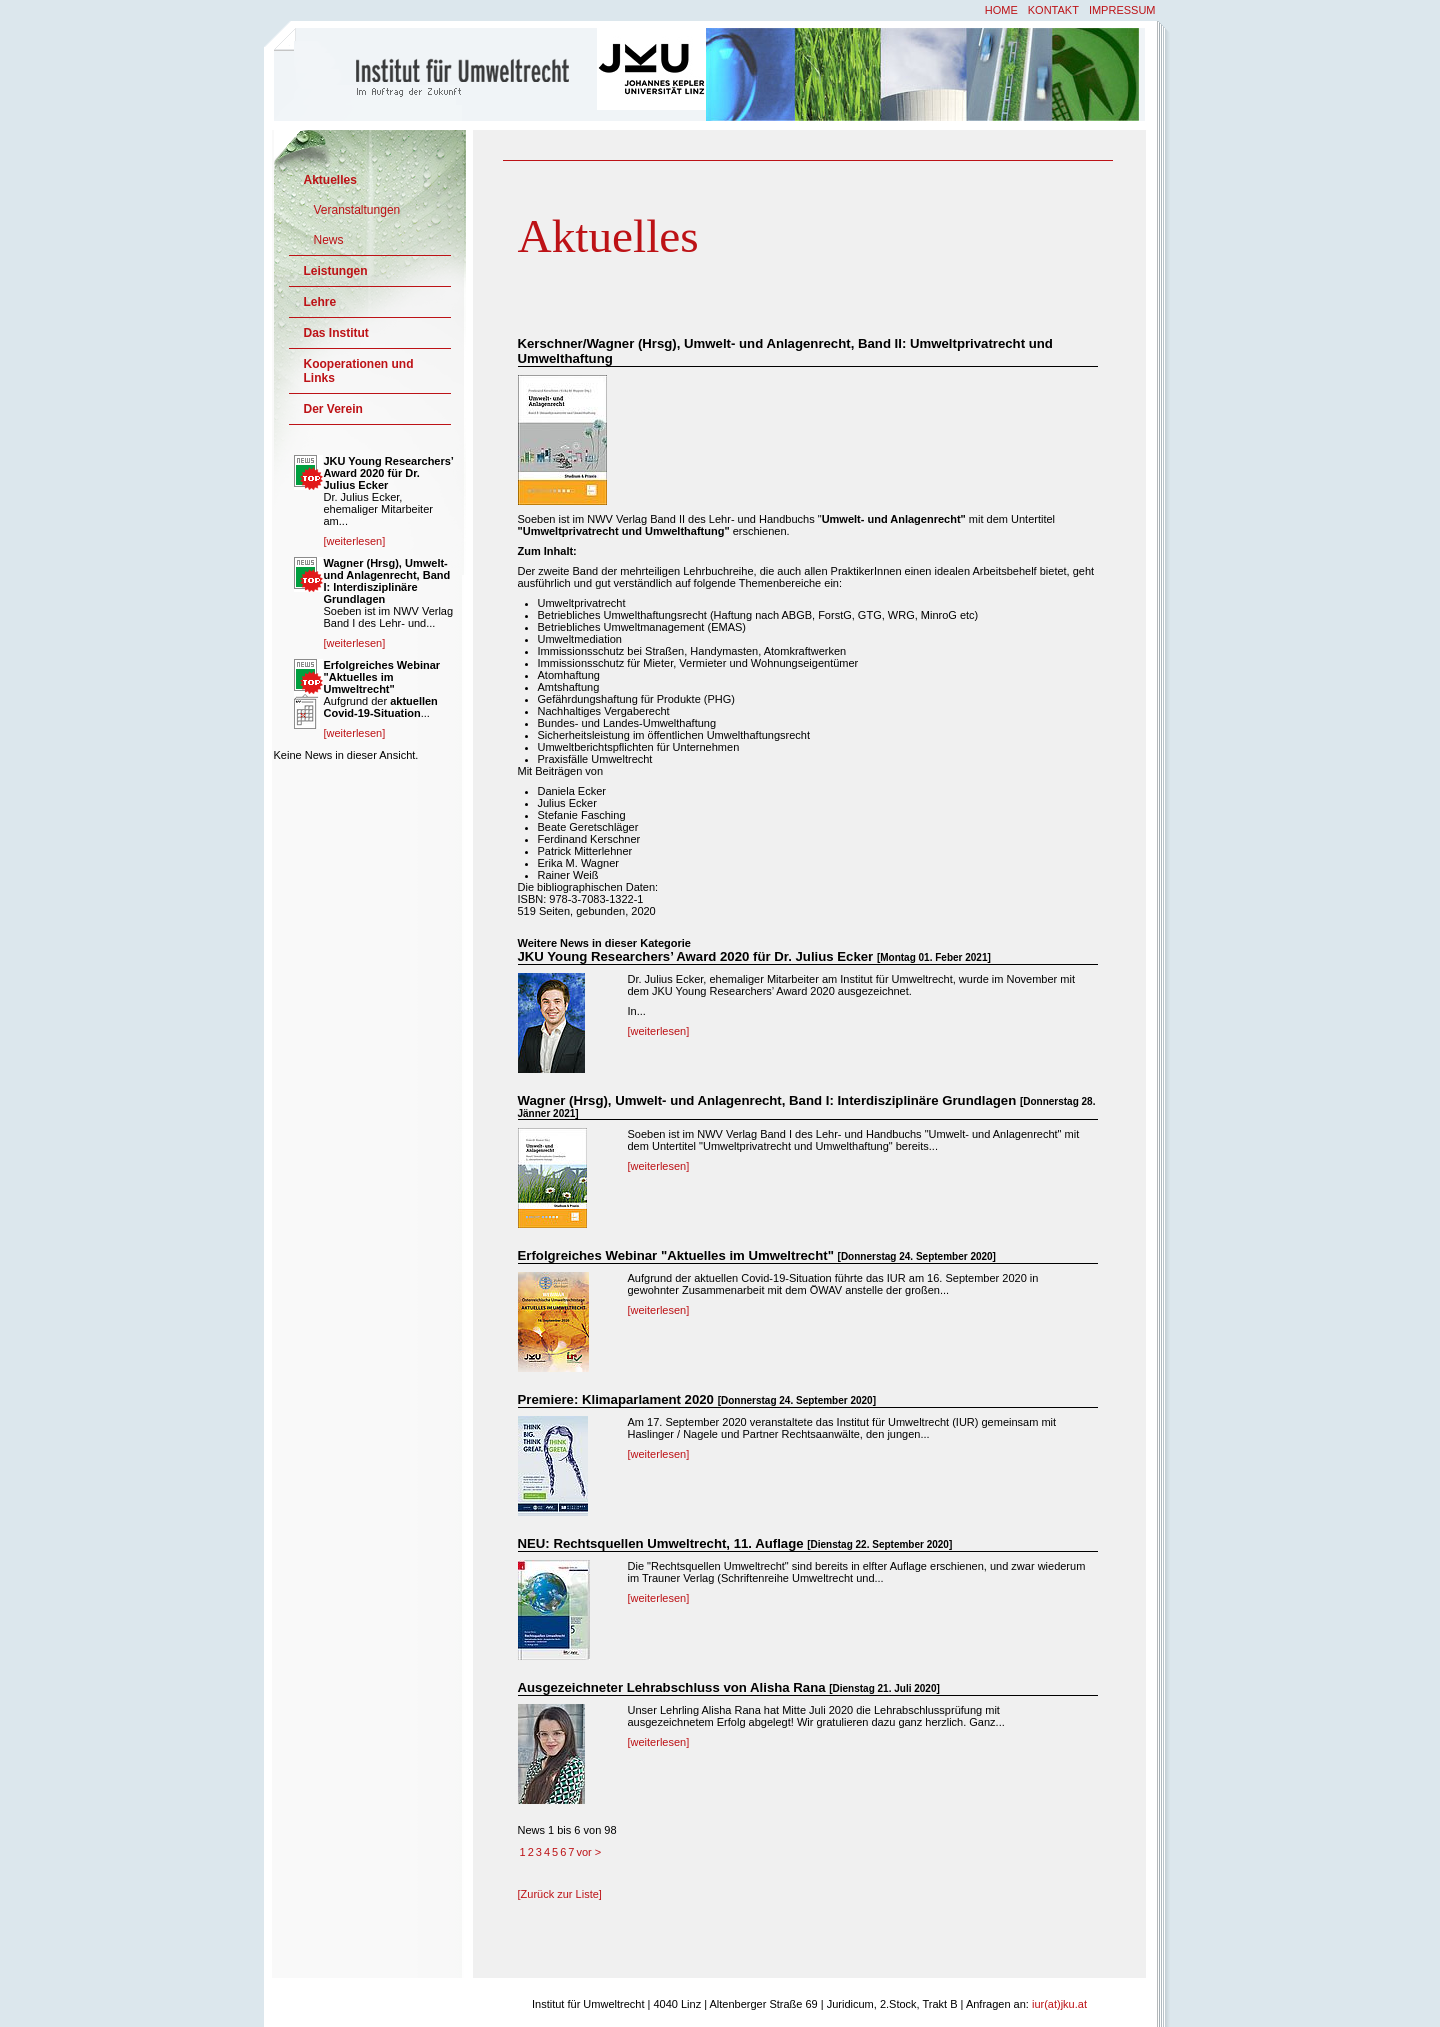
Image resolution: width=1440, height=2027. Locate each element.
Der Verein (333, 409)
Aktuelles (330, 180)
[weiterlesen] (659, 1031)
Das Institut (336, 333)
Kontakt (1053, 10)
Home (1001, 10)
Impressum (1122, 10)
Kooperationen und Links (359, 371)
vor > (588, 1852)
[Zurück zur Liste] (560, 1894)
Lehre (320, 302)
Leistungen (336, 271)
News (329, 240)
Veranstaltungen (357, 210)
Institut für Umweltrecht (437, 73)
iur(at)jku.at (1059, 2004)
